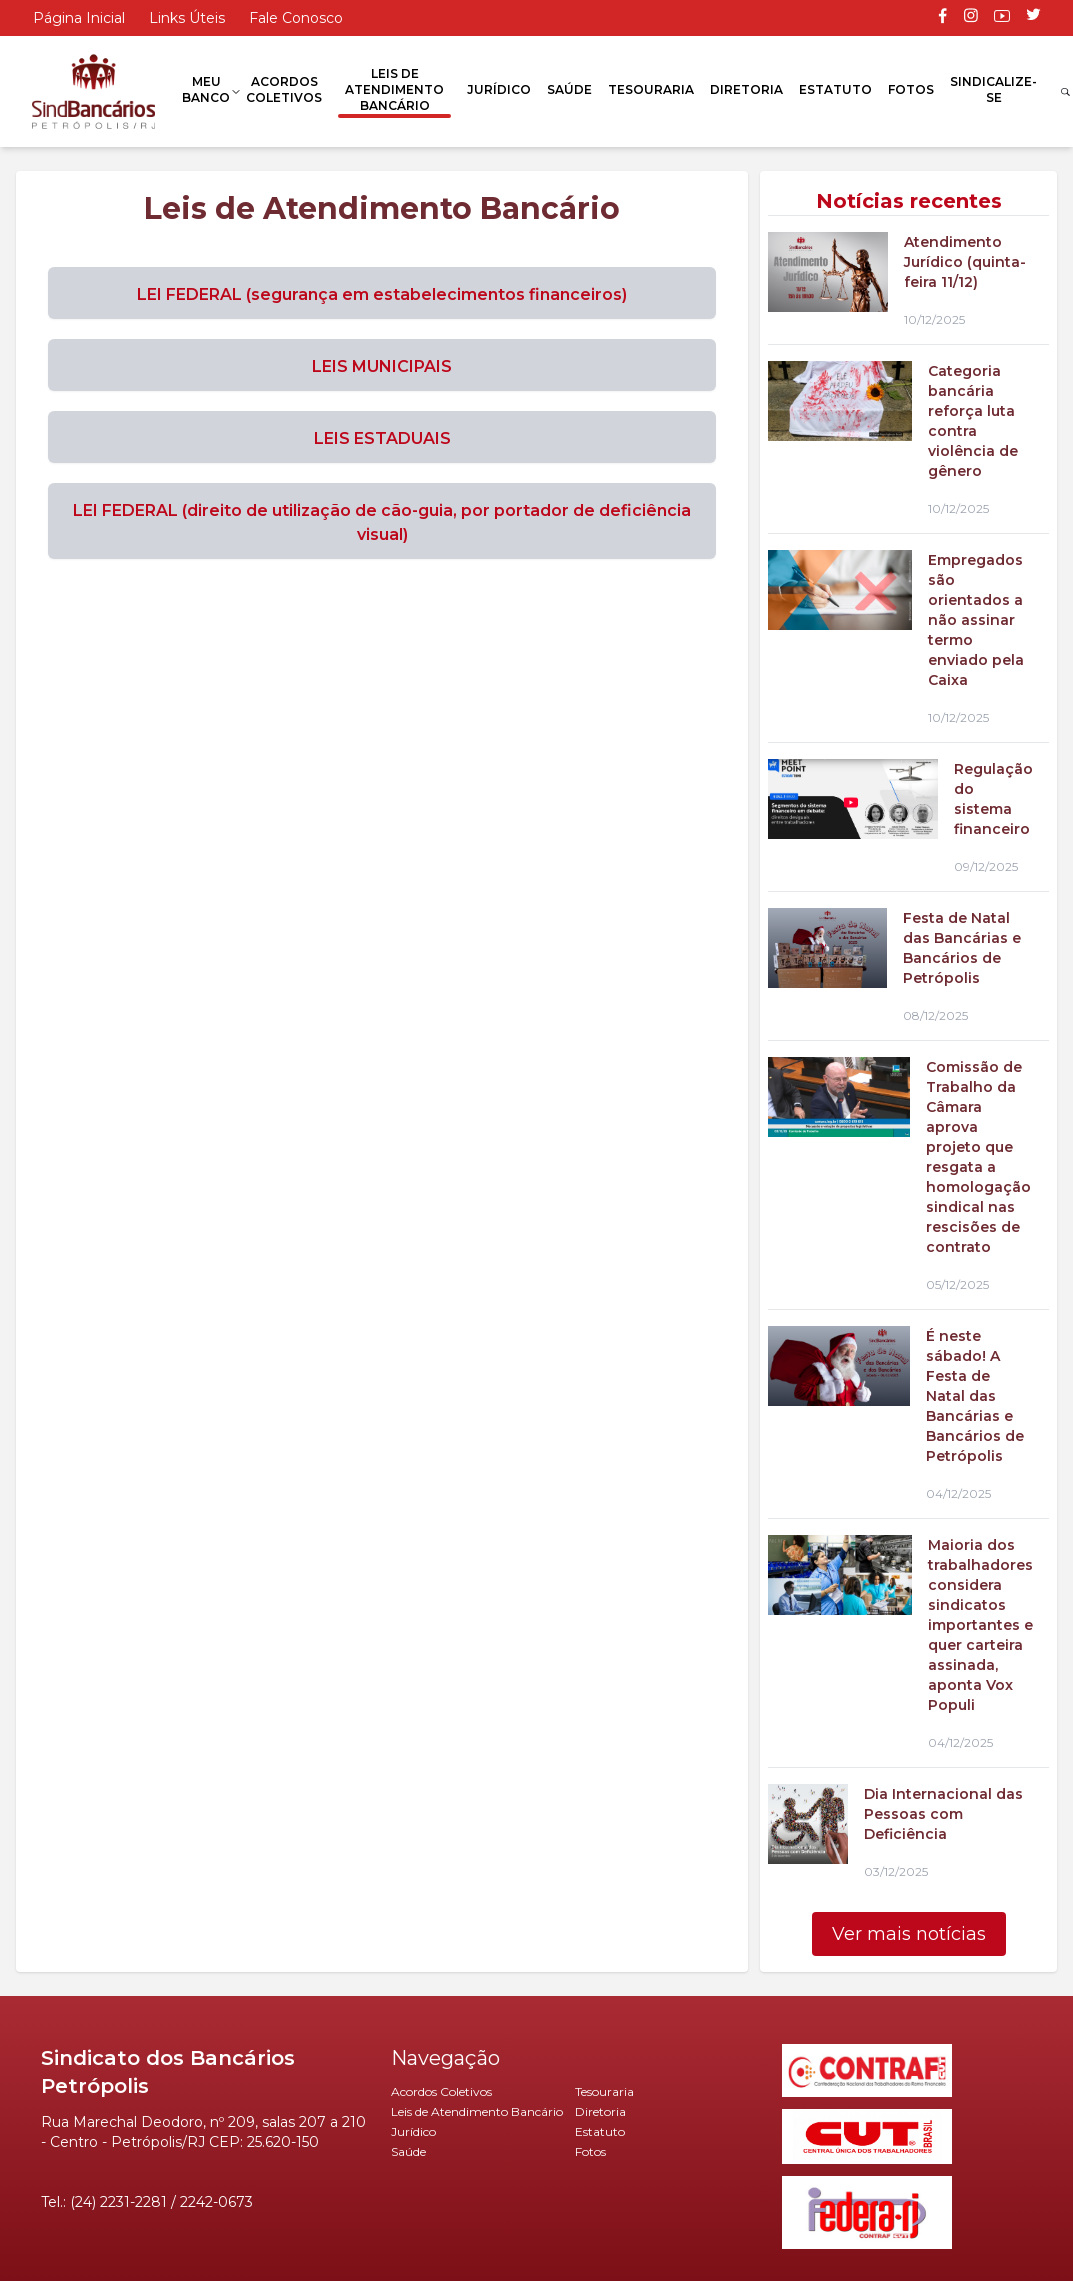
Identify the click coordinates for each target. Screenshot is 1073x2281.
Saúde (569, 89)
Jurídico (499, 89)
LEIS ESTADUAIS (382, 438)
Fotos (911, 89)
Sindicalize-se (993, 89)
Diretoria (746, 89)
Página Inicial (79, 18)
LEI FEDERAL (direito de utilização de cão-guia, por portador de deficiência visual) (382, 522)
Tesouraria (651, 89)
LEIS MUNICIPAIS (382, 366)
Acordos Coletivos (284, 89)
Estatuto (835, 89)
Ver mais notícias (909, 1934)
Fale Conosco (296, 18)
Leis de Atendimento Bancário (394, 89)
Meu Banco (206, 89)
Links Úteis (187, 18)
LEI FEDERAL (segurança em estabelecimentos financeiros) (382, 294)
